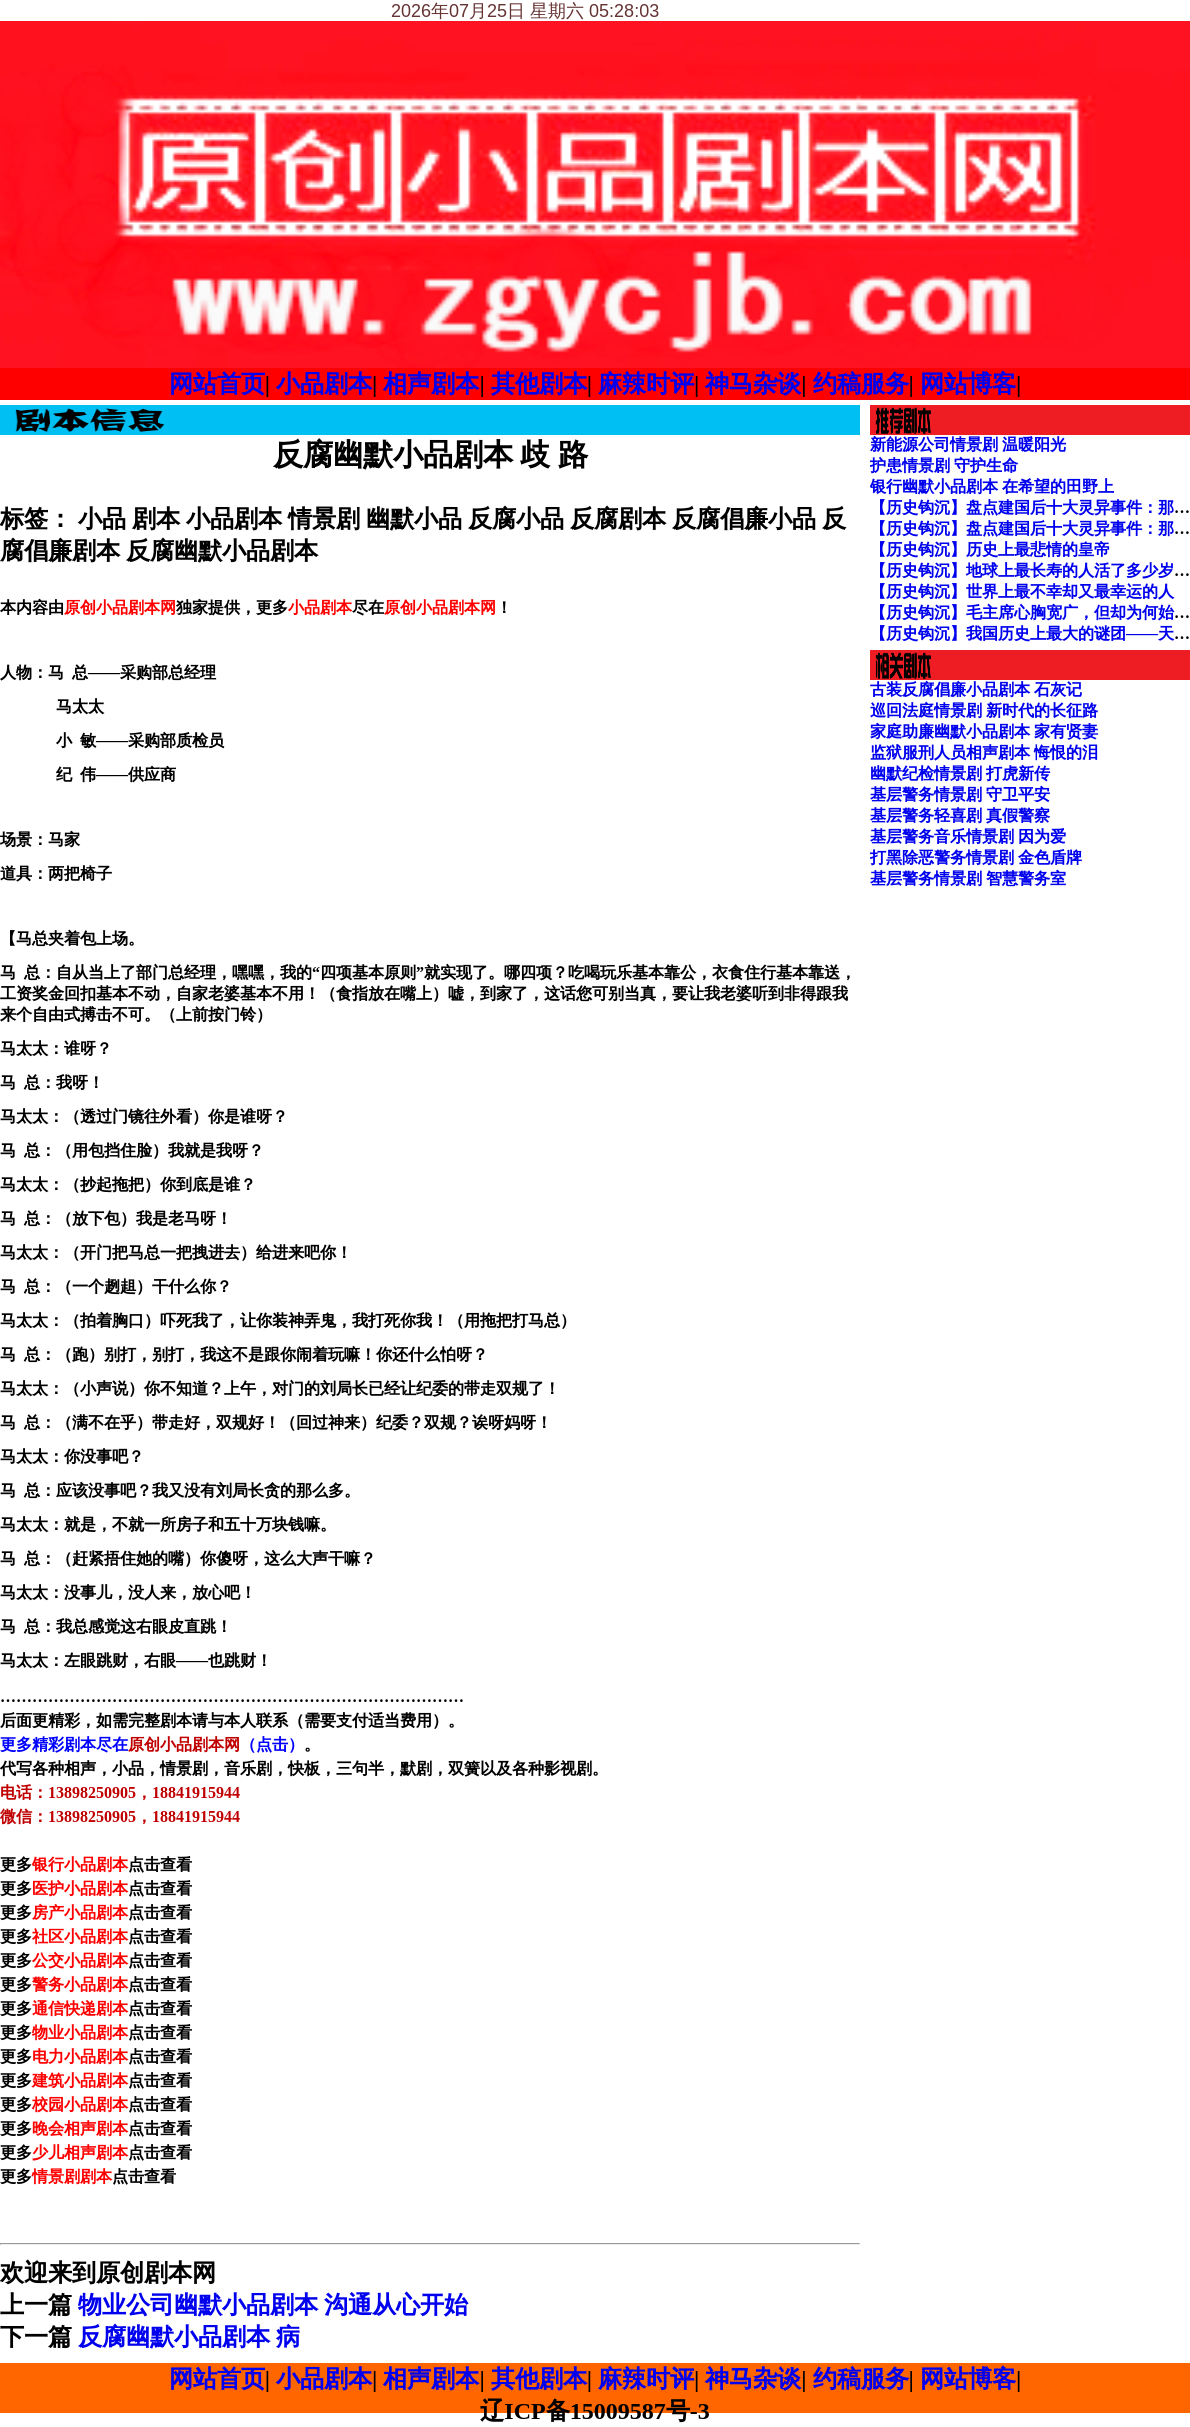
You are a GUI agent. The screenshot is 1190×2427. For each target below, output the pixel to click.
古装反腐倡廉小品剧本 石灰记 (976, 689)
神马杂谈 (753, 384)
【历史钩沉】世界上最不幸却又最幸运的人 (1022, 591)
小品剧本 (324, 384)
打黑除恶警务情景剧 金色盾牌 (976, 857)
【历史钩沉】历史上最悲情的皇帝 (990, 549)
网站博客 (968, 384)
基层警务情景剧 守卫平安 (960, 794)
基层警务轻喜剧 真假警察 (960, 815)
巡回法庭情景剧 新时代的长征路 (984, 710)
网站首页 (217, 384)
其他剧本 (539, 384)
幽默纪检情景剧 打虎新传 (960, 773)
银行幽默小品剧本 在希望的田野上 (992, 486)
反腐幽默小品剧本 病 (189, 2337)
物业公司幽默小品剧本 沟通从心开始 (273, 2305)
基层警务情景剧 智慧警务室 (968, 878)
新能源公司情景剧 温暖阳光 (968, 444)
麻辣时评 (646, 384)
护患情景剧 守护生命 (944, 465)
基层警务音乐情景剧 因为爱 (968, 836)
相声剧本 (431, 384)
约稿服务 (861, 384)
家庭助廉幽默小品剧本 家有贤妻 (984, 731)
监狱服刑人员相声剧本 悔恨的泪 (984, 752)
